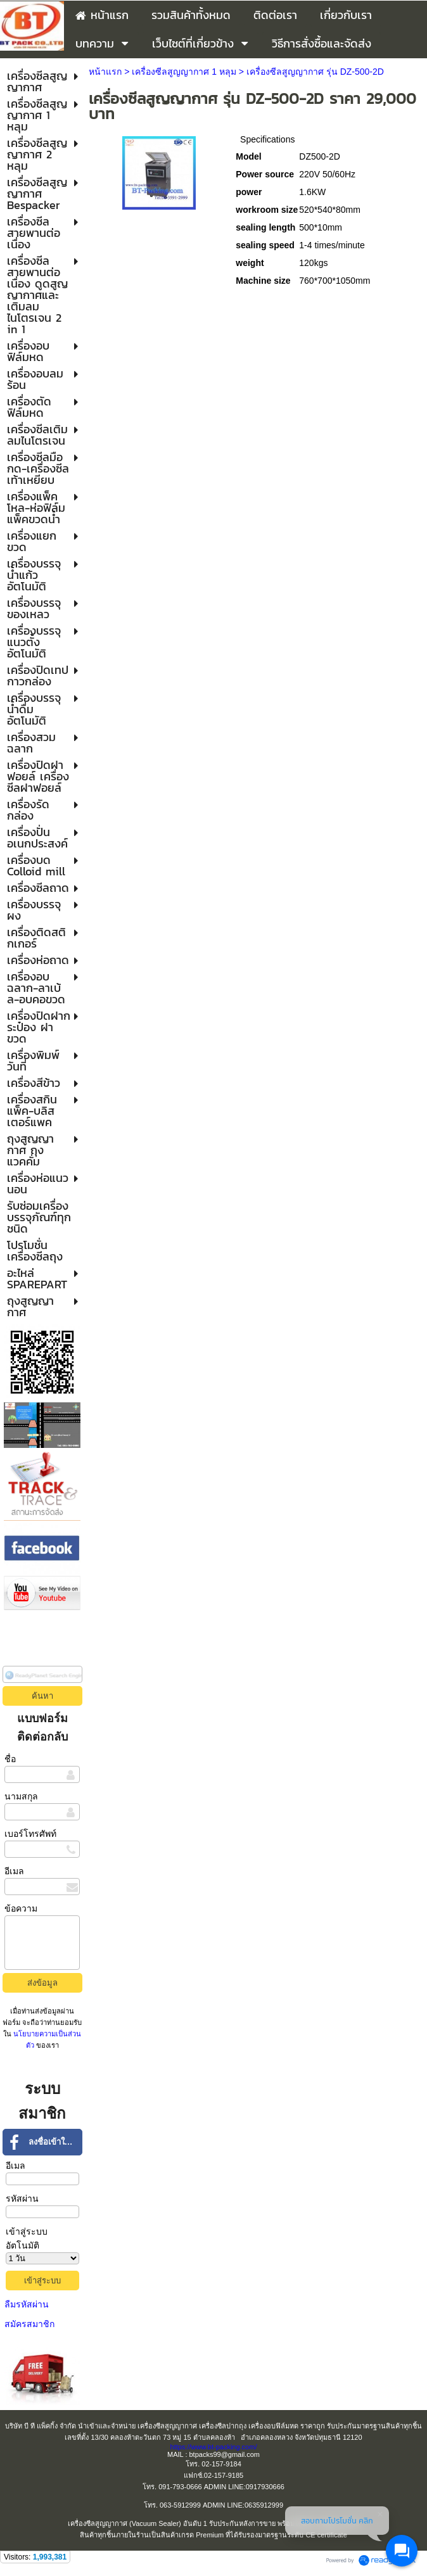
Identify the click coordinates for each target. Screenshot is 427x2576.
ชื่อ (10, 1759)
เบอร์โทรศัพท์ (30, 1834)
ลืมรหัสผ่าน (26, 2304)
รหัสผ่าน (22, 2198)
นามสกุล (21, 1796)
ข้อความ (20, 1908)
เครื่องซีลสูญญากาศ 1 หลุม (184, 72)
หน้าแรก (105, 72)
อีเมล (14, 1871)
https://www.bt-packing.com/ (213, 2447)
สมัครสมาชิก (29, 2324)
